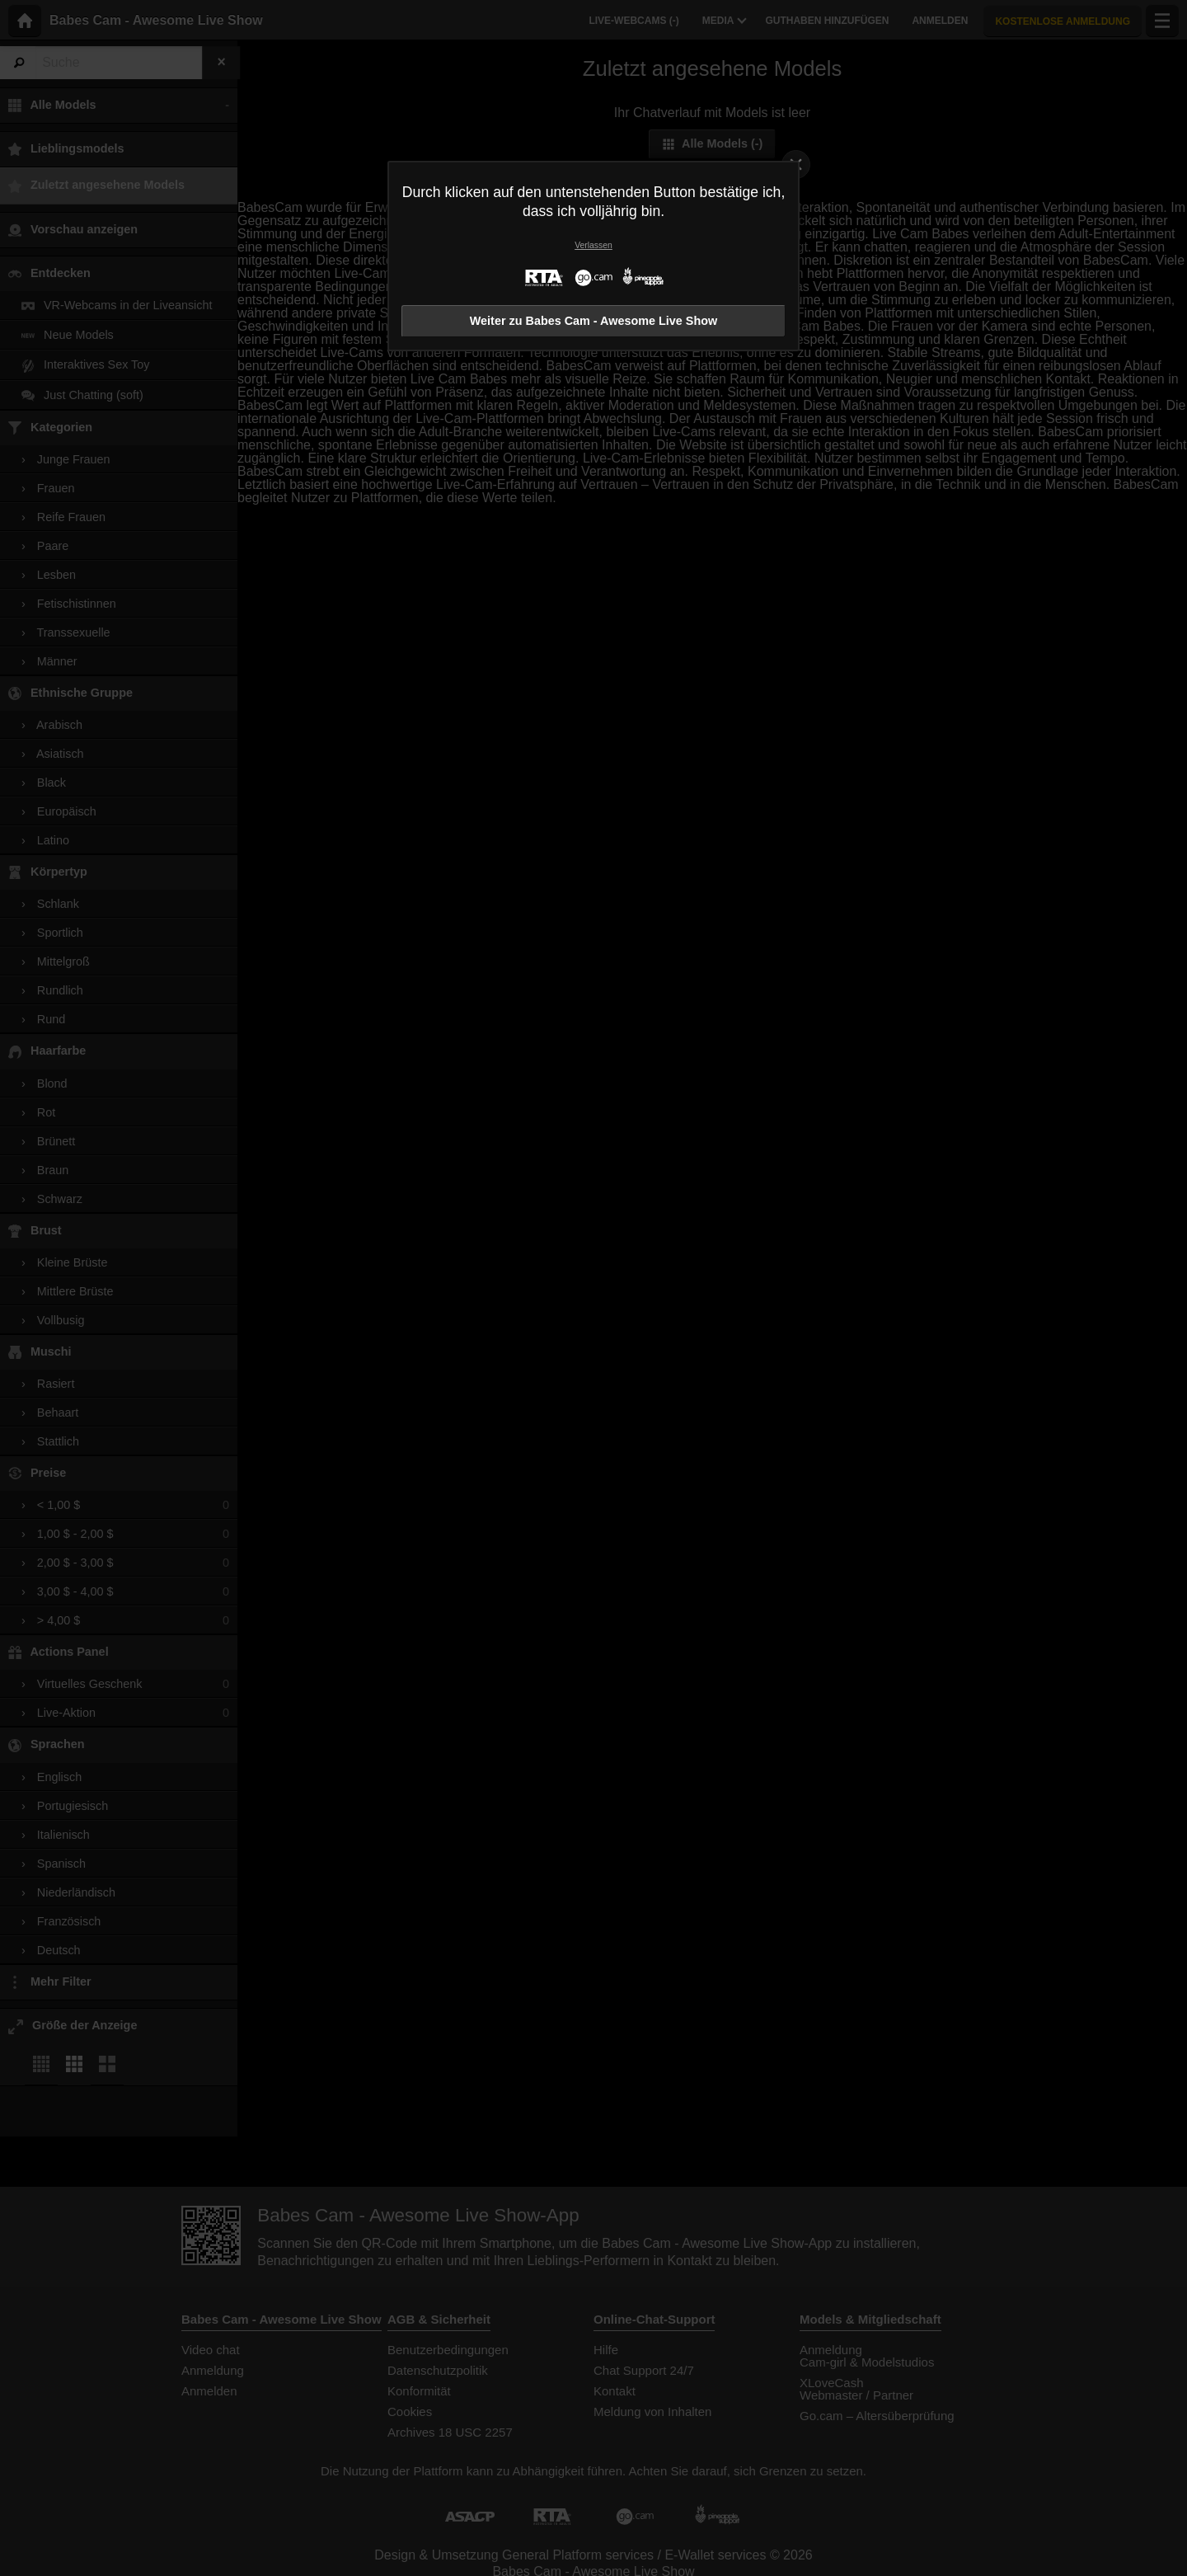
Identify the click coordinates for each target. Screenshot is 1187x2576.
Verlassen (593, 245)
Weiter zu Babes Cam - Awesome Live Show (593, 320)
